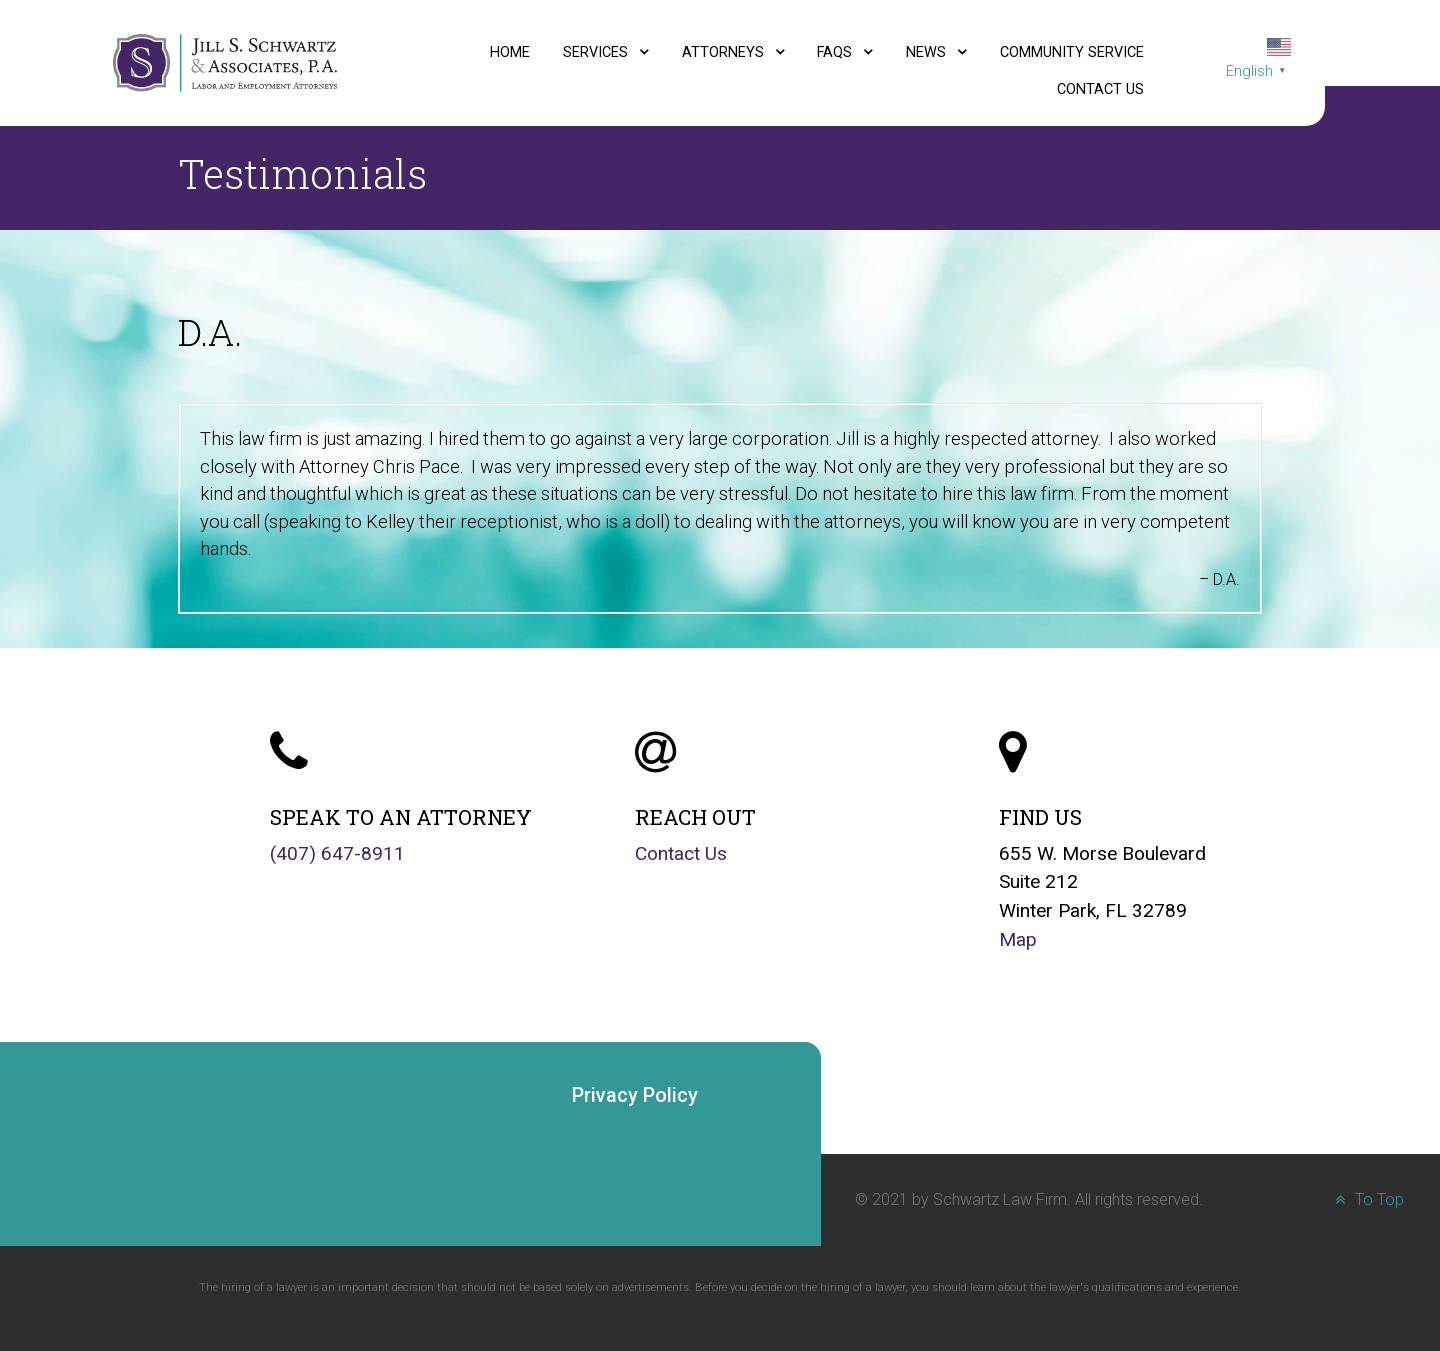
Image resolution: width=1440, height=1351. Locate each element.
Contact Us (681, 853)
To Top (1367, 1199)
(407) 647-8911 (337, 853)
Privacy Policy (635, 1095)
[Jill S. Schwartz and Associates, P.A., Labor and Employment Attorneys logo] (224, 61)
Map (1018, 939)
